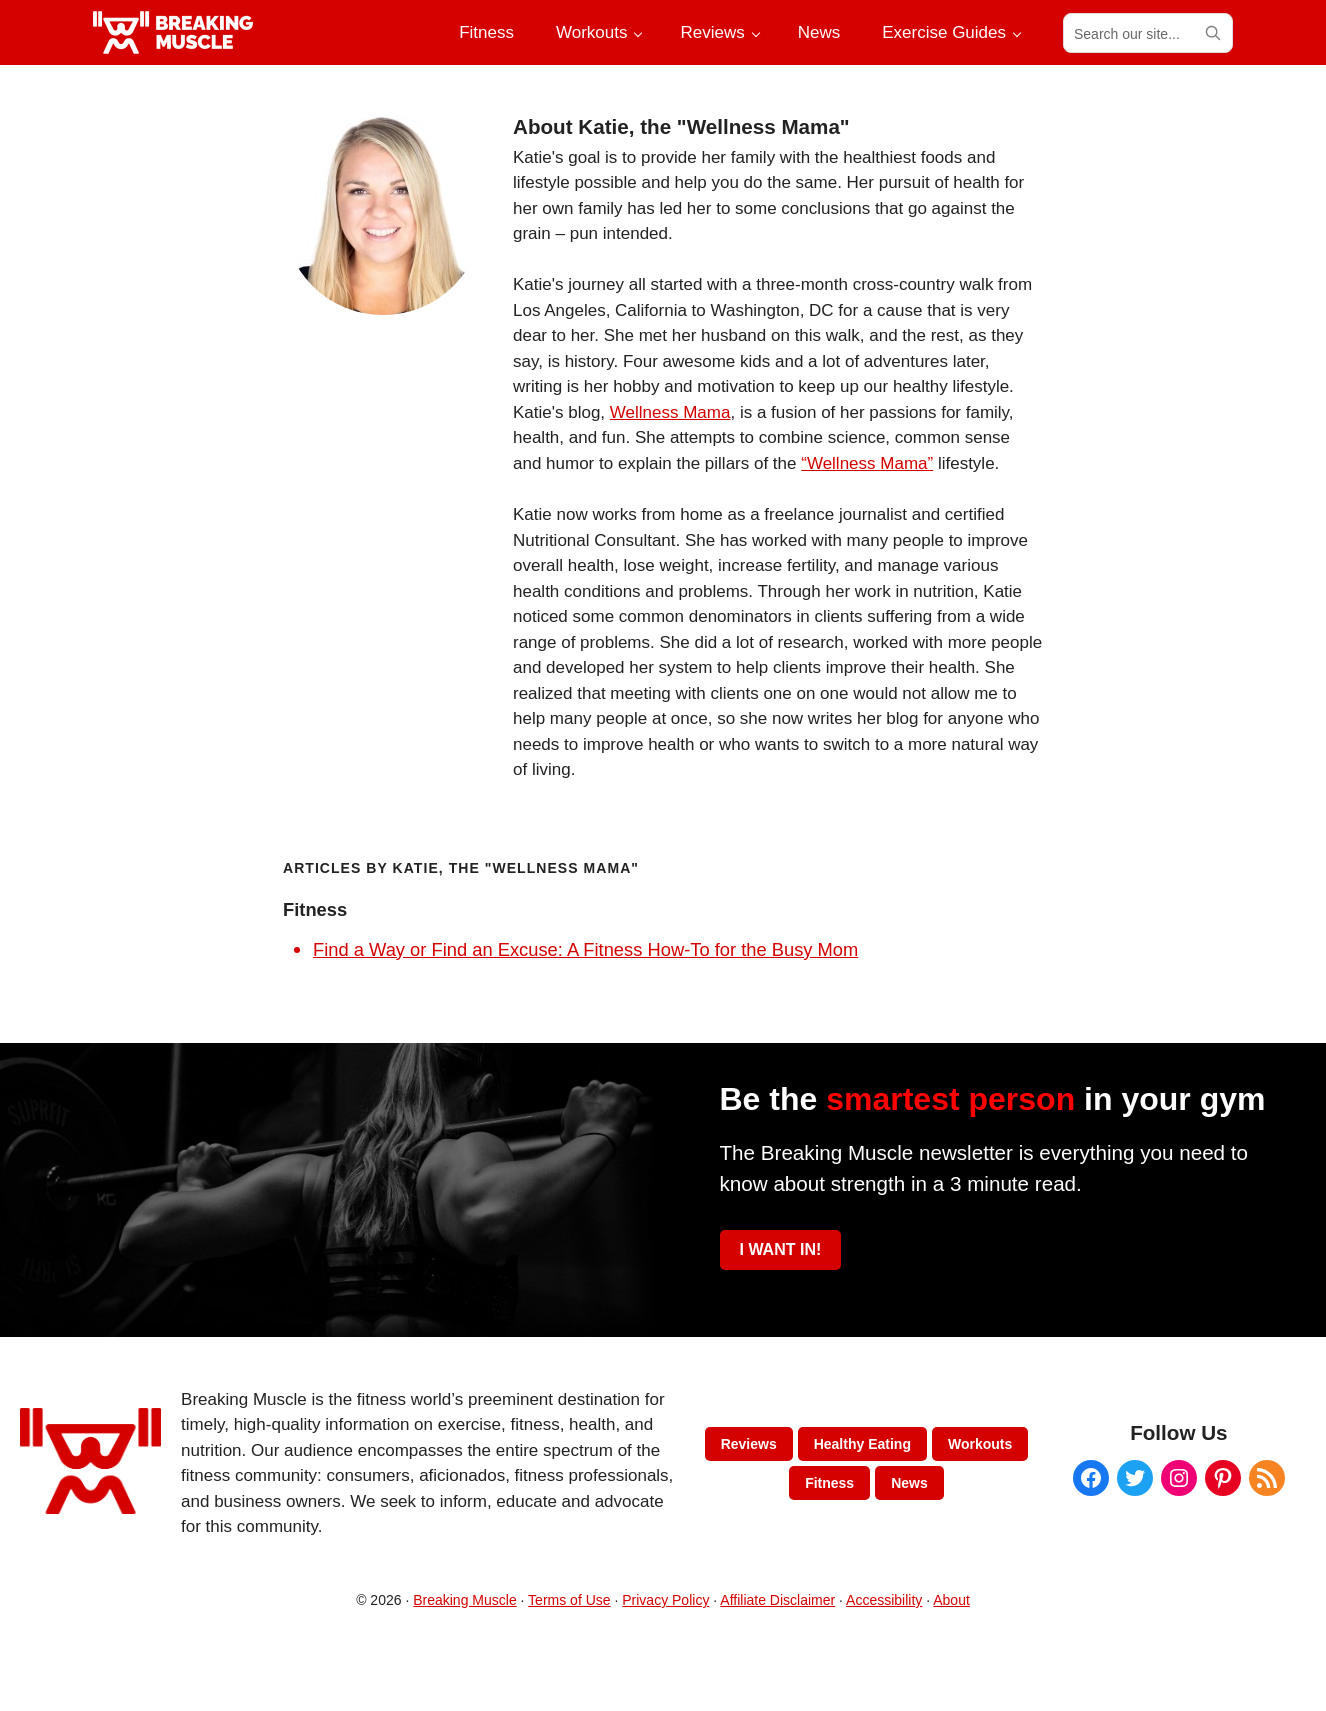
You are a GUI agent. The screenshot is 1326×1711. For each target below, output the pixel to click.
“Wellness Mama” (867, 463)
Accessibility (884, 1600)
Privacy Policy (665, 1600)
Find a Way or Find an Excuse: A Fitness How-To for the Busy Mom (585, 949)
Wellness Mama (670, 412)
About (951, 1600)
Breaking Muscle (465, 1600)
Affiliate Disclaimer (777, 1600)
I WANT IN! (781, 1249)
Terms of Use (569, 1600)
